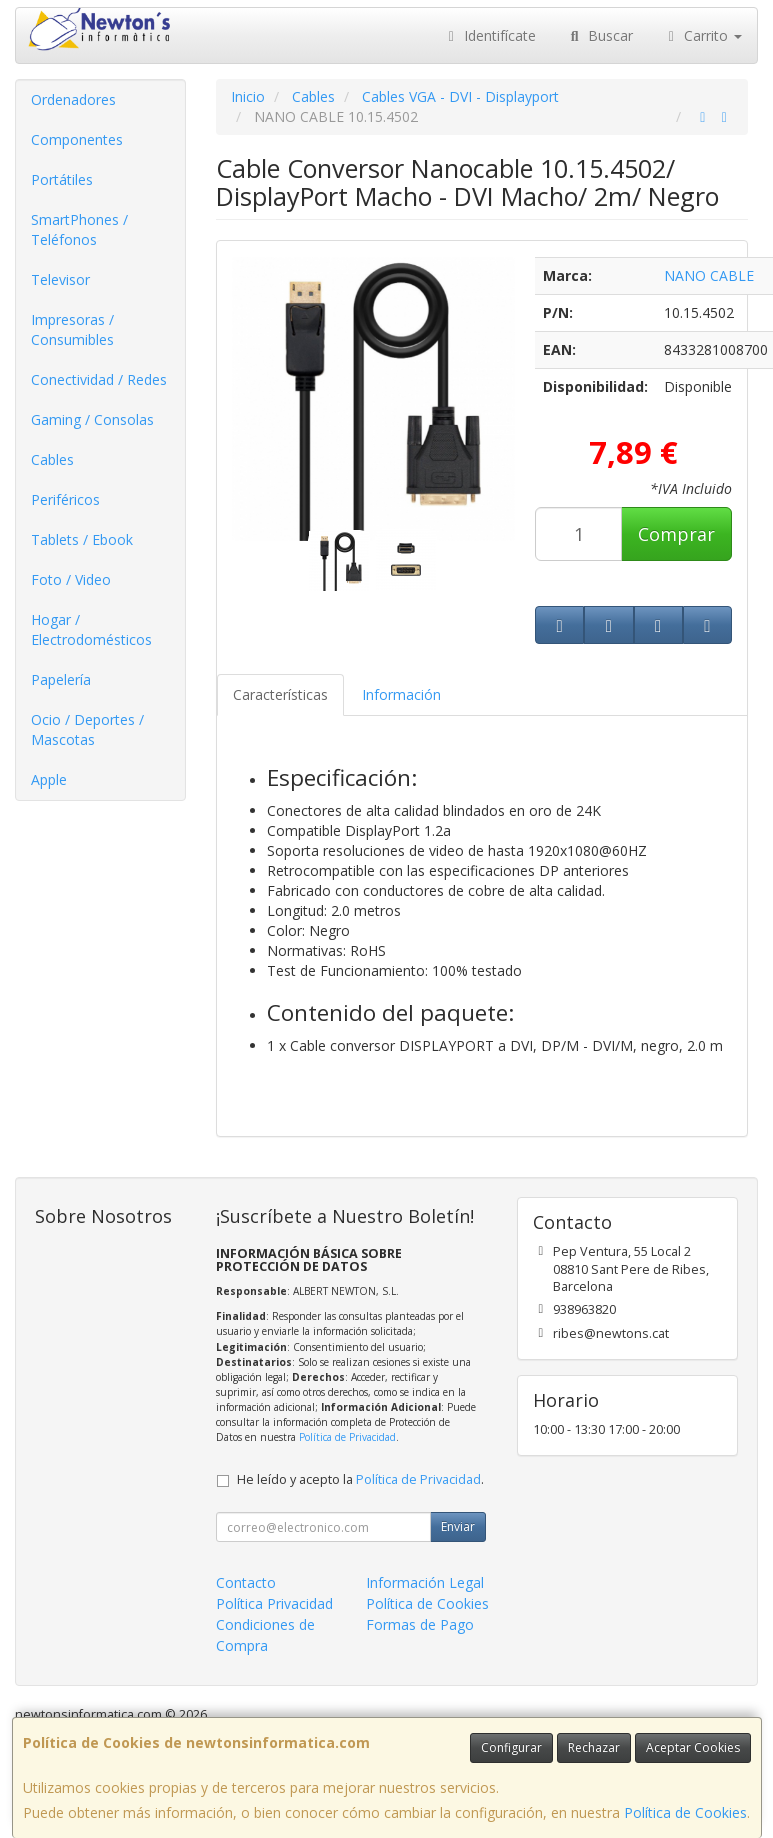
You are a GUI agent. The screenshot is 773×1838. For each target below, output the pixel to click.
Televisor (60, 279)
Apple (49, 779)
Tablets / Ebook (82, 539)
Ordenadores (73, 99)
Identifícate (490, 35)
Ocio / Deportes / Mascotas (87, 729)
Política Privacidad (274, 1603)
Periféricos (65, 499)
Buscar (599, 35)
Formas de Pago (420, 1624)
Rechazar (594, 1747)
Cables (52, 459)
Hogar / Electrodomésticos (91, 629)
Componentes (77, 139)
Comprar (676, 534)
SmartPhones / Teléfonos (79, 229)
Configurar (511, 1747)
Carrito (703, 35)
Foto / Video (71, 579)
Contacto (246, 1582)
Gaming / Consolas (92, 419)
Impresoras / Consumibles (72, 329)
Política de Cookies (685, 1812)
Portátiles (62, 179)
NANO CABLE (709, 275)
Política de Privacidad (347, 1437)
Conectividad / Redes (99, 379)
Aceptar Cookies (693, 1747)
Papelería (61, 679)
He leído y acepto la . (360, 1479)
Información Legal (425, 1582)
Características (280, 694)
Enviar (458, 1526)
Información (401, 694)
